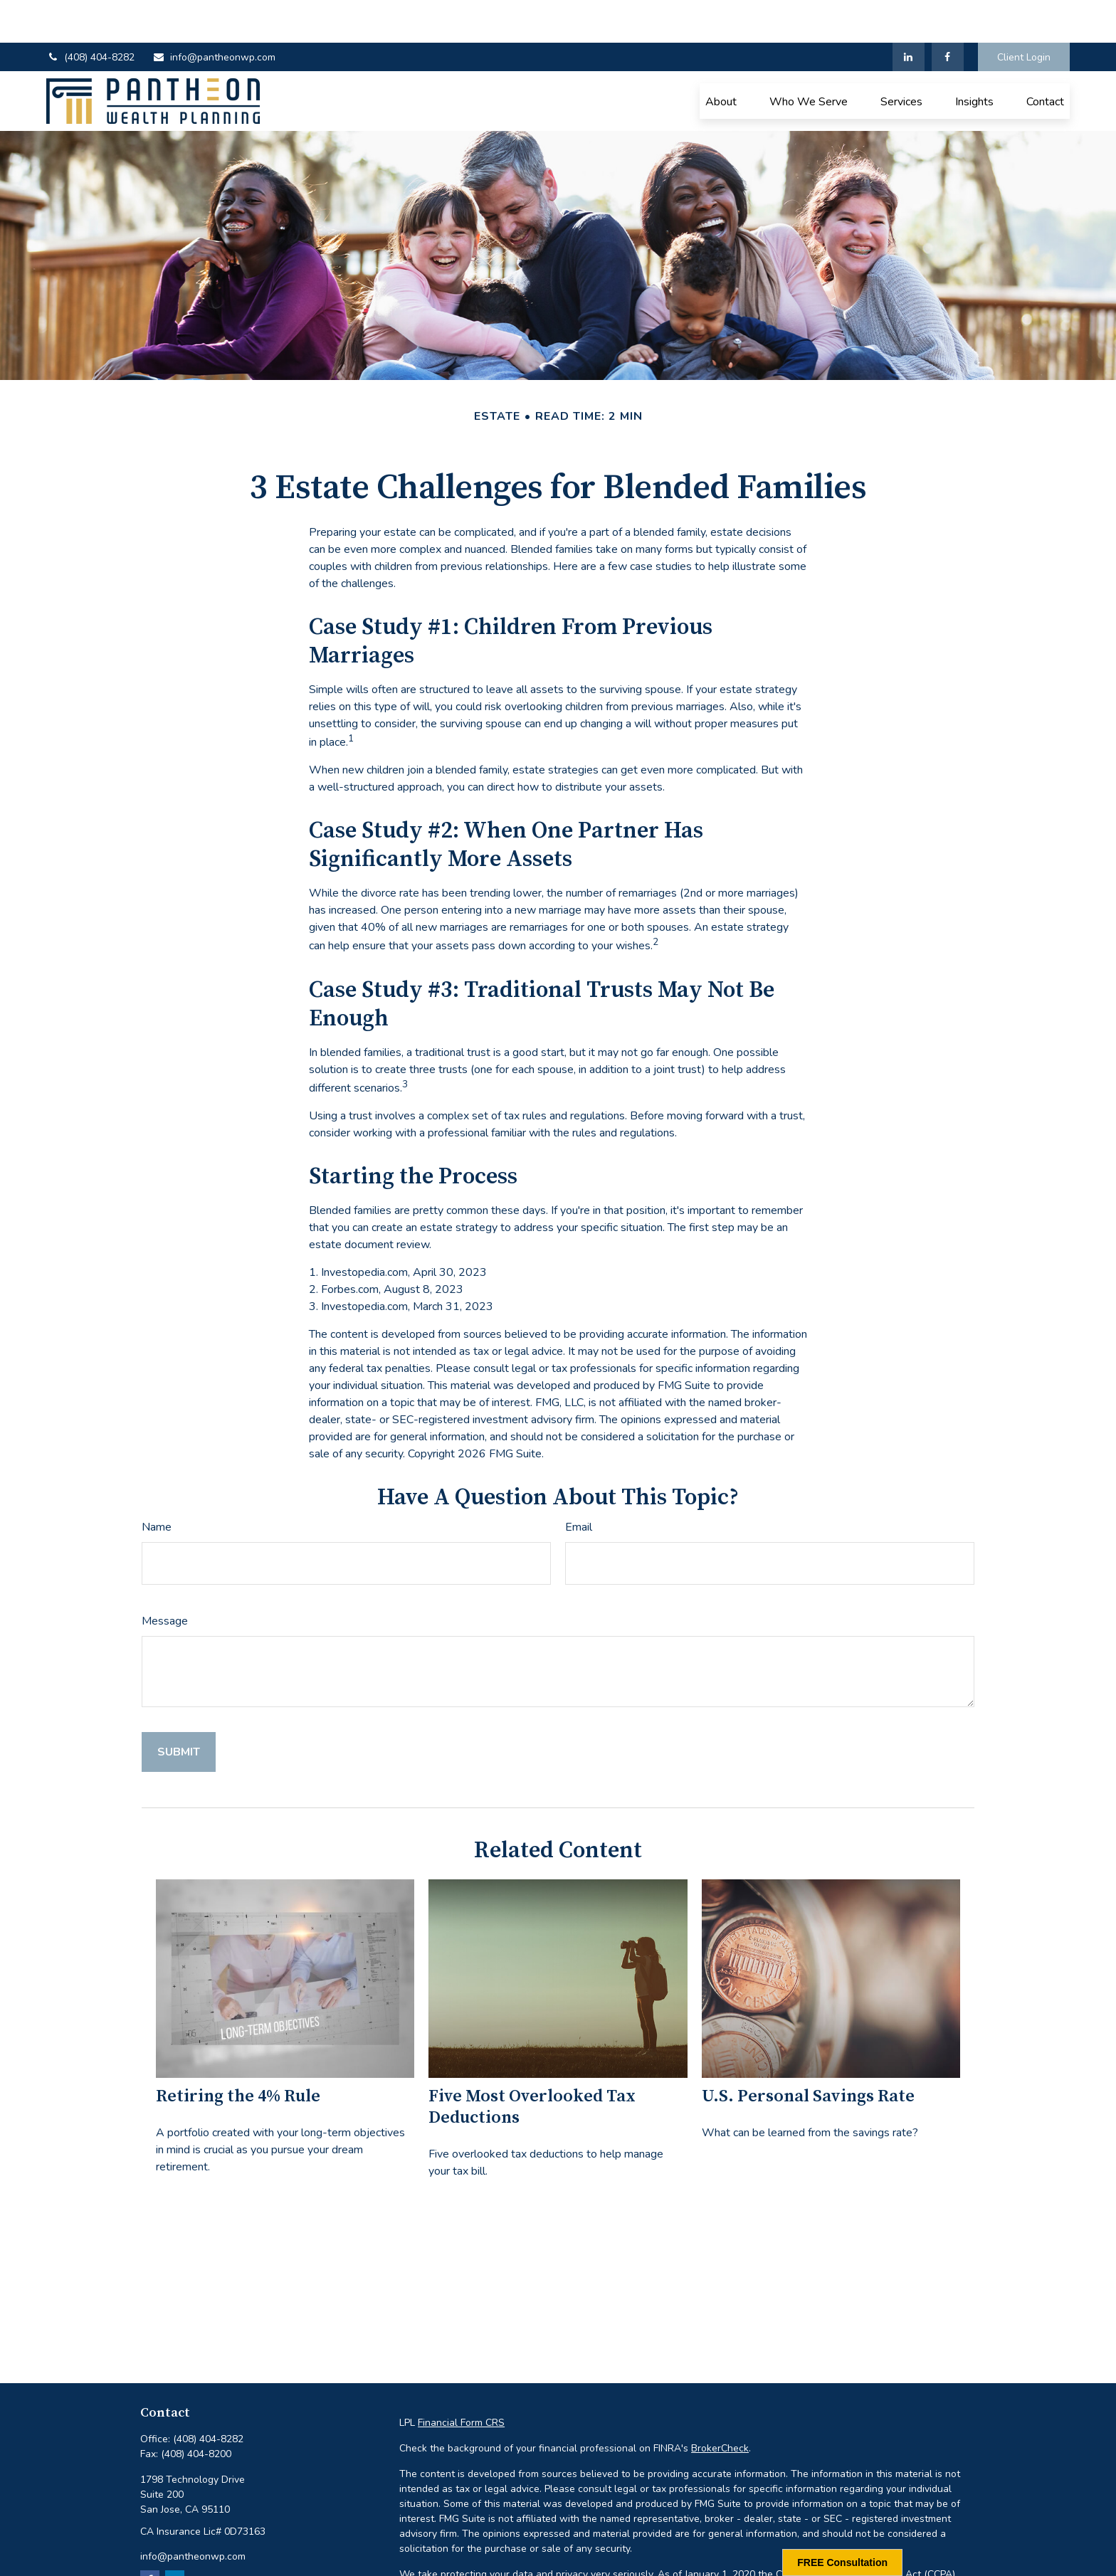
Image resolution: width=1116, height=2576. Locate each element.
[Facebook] (948, 14)
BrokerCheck (720, 2405)
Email (578, 1484)
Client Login (1024, 14)
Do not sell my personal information (812, 2546)
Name (157, 1484)
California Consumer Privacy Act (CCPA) (865, 2531)
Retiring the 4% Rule (238, 2053)
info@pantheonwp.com (213, 14)
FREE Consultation (842, 2562)
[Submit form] (179, 1709)
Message (165, 1578)
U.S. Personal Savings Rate (808, 2053)
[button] (721, 58)
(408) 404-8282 (90, 14)
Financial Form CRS (461, 2380)
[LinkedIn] (909, 14)
